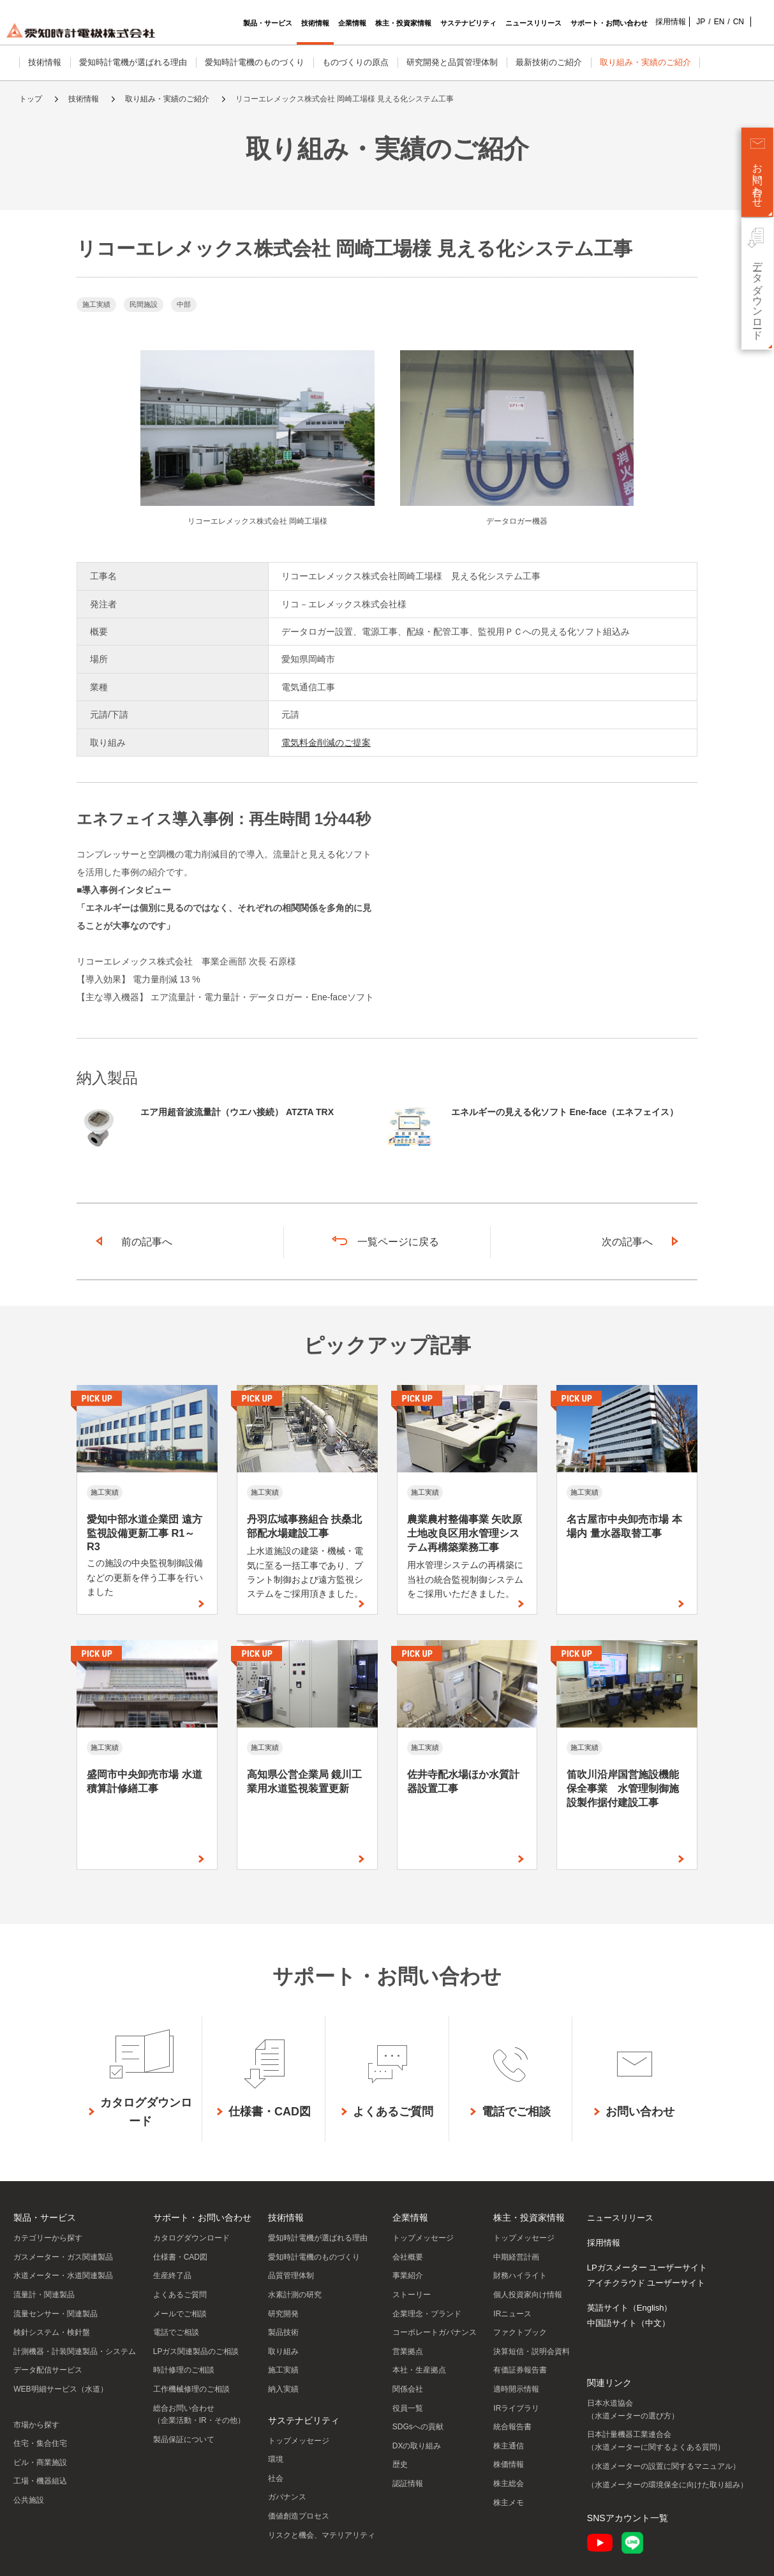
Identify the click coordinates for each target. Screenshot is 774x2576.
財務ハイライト (520, 2275)
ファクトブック (520, 2332)
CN (719, 21)
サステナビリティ (303, 2420)
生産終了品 (172, 2275)
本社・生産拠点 (419, 2369)
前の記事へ (146, 1241)
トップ (30, 98)
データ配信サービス (47, 2369)
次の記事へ (627, 1241)
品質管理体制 (291, 2275)
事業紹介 (407, 2275)
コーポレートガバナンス (434, 2332)
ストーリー (411, 2294)
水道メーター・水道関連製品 (63, 2275)
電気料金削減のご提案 (326, 742)
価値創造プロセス (298, 2516)
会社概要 (407, 2257)
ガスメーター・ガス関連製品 (63, 2257)
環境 (275, 2459)
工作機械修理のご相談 (191, 2389)
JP (681, 21)
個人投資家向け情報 (527, 2294)
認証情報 (407, 2483)
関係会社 (407, 2389)
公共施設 (28, 2500)
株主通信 (508, 2445)
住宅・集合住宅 (40, 2443)
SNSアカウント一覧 (627, 2518)
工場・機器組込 (40, 2480)
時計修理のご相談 (183, 2369)
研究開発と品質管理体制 (452, 62)
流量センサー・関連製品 (55, 2313)
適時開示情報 (516, 2389)
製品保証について (183, 2439)
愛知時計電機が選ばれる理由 (133, 62)
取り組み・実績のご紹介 (645, 62)
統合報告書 (512, 2426)
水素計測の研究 (295, 2294)
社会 (275, 2478)
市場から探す (36, 2424)
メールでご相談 (180, 2313)
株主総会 (508, 2483)
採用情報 (651, 21)
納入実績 (283, 2389)
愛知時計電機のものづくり (254, 62)
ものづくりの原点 (355, 62)
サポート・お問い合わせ (202, 2217)
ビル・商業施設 (40, 2462)
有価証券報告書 (520, 2369)
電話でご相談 (176, 2332)
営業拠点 (407, 2351)
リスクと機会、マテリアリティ (321, 2535)
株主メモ (508, 2502)
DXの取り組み (417, 2445)
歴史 (400, 2464)
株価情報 (508, 2464)
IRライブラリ (516, 2408)
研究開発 (283, 2313)
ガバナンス (287, 2496)
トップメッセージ (298, 2440)
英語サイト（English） (630, 2308)
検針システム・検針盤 (51, 2332)
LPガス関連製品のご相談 (196, 2351)
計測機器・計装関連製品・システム (74, 2351)
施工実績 (283, 2369)
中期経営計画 (516, 2257)
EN (700, 21)
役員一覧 (407, 2408)
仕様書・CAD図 (180, 2257)
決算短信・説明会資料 (531, 2351)
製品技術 (283, 2332)
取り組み (283, 2351)
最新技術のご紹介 (549, 62)
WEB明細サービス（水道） (60, 2389)
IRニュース (512, 2313)
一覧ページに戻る (398, 1241)
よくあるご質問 (180, 2294)
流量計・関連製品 (44, 2294)
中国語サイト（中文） (628, 2323)
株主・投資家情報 (529, 2217)
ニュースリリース (620, 2218)
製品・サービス (44, 2217)
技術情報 (44, 62)
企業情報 (410, 2217)
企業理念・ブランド (426, 2313)
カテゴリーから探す (47, 2237)
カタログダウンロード (191, 2237)
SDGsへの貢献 (417, 2426)
